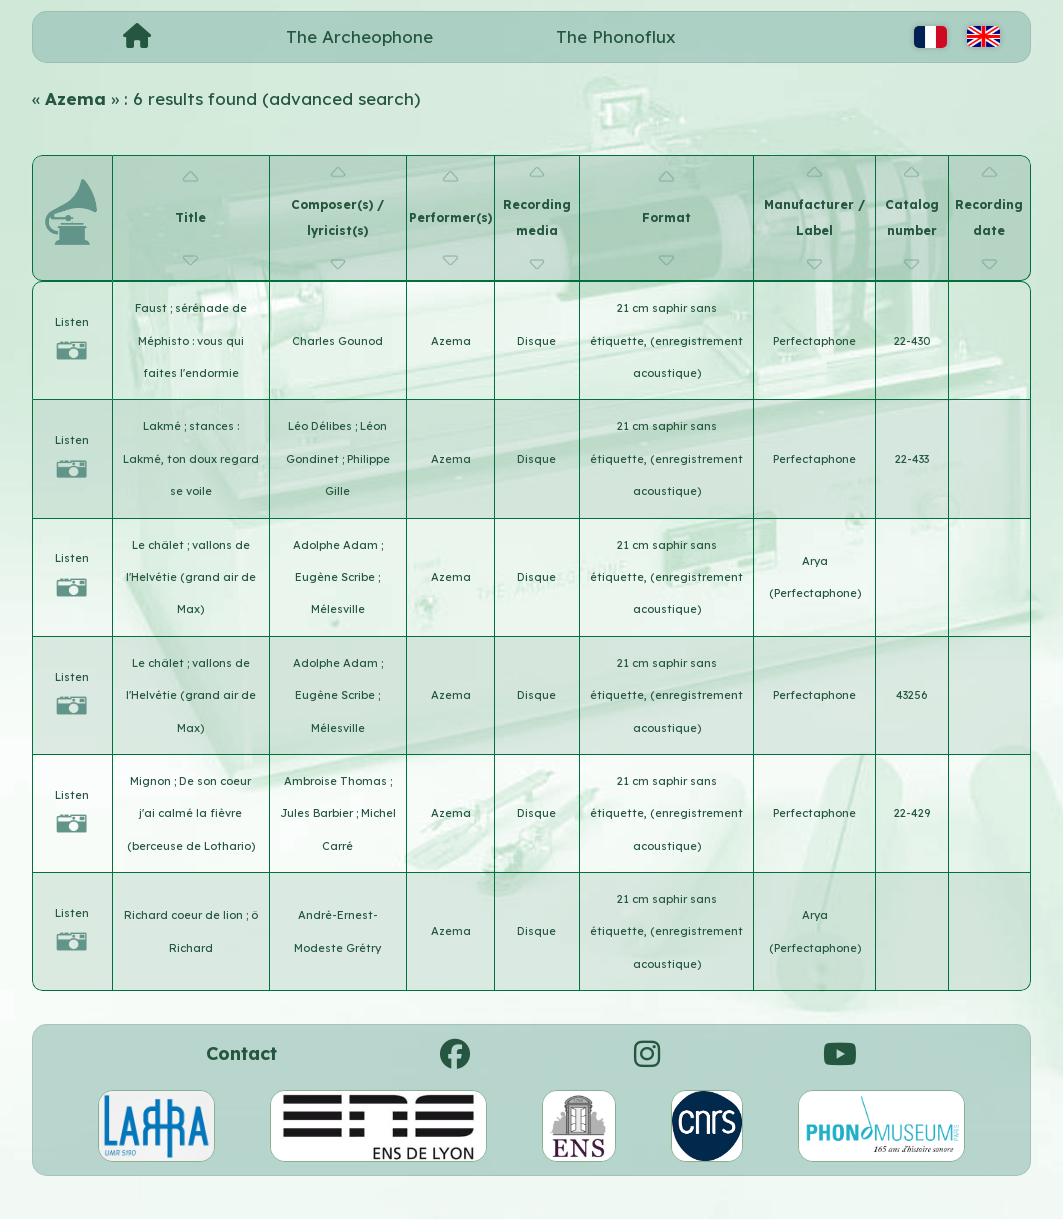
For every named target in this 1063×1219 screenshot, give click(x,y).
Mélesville (338, 609)
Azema (451, 341)
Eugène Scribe (336, 577)
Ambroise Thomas (337, 781)
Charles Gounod (337, 341)
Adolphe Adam (337, 545)
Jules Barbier (318, 813)
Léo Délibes (321, 426)
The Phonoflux (616, 36)
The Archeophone (359, 36)
